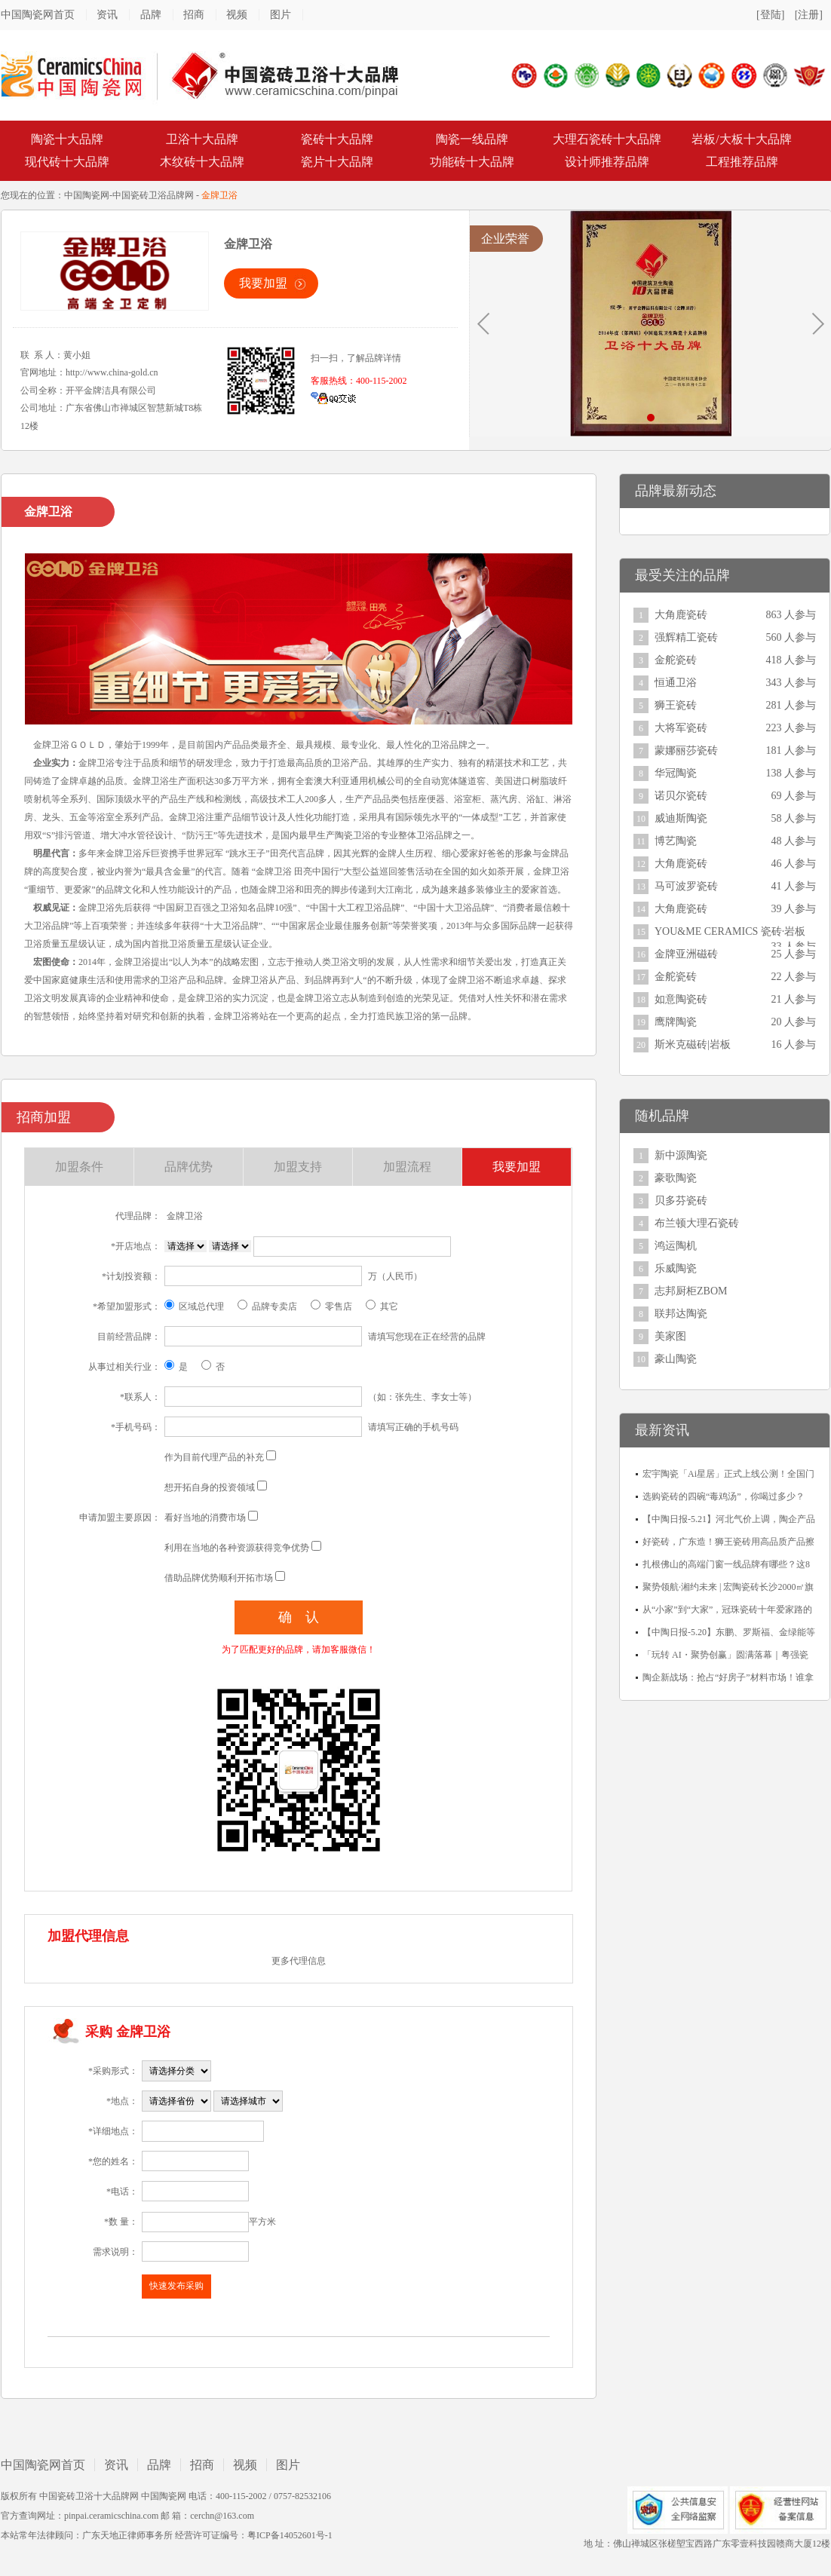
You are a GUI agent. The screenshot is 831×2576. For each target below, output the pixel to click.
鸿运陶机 (676, 1245)
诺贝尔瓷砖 (681, 795)
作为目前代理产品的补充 (214, 1457)
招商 (193, 14)
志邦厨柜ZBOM (691, 1291)
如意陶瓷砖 (681, 999)
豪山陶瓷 (676, 1359)
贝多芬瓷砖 (681, 1200)
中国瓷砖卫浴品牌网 (153, 195)
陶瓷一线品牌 (472, 139)
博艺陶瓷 (676, 841)
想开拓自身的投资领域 (209, 1487)
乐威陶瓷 (676, 1268)
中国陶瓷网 (86, 195)
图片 (280, 14)
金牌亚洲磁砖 (686, 954)
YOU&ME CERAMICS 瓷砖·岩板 (730, 931)
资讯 (107, 14)
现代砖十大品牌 (67, 161)
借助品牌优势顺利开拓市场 (218, 1578)
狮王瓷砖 (676, 705)
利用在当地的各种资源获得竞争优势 (236, 1547)
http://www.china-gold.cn (112, 372)
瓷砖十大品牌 (337, 139)
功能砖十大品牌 (472, 161)
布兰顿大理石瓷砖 (697, 1223)
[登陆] (770, 14)
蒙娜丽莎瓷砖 (686, 750)
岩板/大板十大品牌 (741, 139)
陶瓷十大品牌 (67, 139)
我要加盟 (263, 283)
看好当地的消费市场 (205, 1517)
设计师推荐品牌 (607, 161)
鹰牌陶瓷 (676, 1022)
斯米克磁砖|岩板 (693, 1044)
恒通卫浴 (676, 682)
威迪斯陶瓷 (681, 818)
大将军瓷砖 (681, 728)
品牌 (150, 14)
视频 (236, 14)
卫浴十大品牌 (202, 139)
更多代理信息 (298, 1961)
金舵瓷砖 (676, 660)
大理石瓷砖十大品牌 (607, 139)
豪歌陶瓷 (676, 1178)
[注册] (809, 14)
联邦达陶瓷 (681, 1313)
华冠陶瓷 (676, 773)
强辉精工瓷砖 (686, 637)
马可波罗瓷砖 (686, 886)
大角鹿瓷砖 (681, 614)
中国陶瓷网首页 (38, 14)
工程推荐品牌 (742, 161)
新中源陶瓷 (681, 1155)
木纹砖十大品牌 (202, 161)
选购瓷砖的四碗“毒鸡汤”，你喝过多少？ (723, 1496)
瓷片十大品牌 (337, 161)
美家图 (670, 1336)
